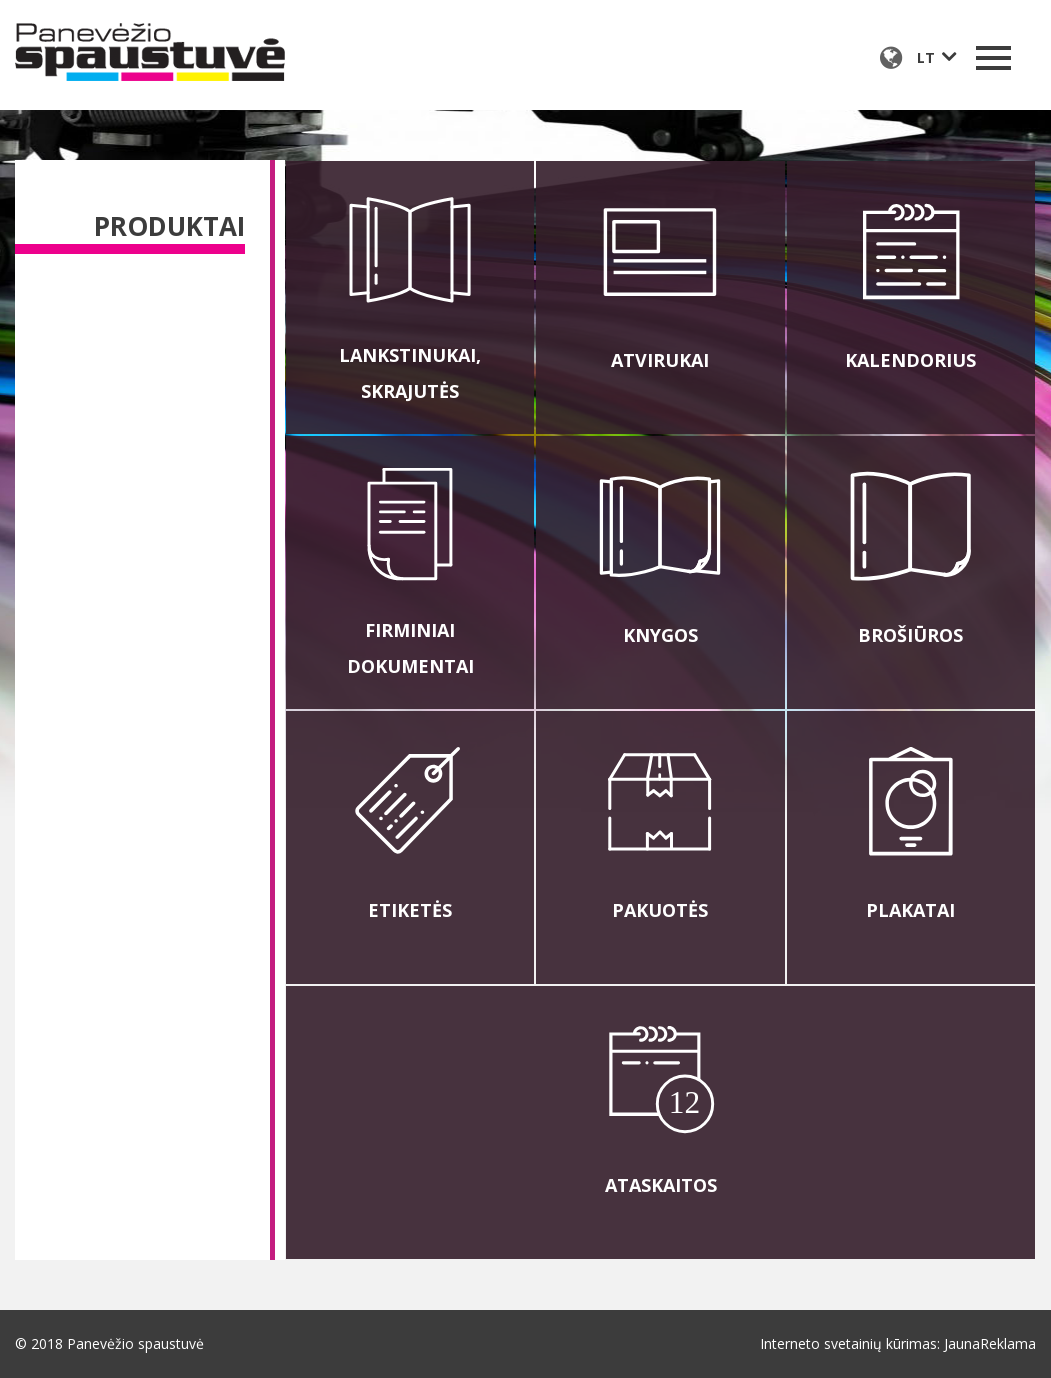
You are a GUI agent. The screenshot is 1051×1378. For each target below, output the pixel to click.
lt (926, 58)
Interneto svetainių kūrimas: (850, 1343)
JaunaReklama (990, 1343)
